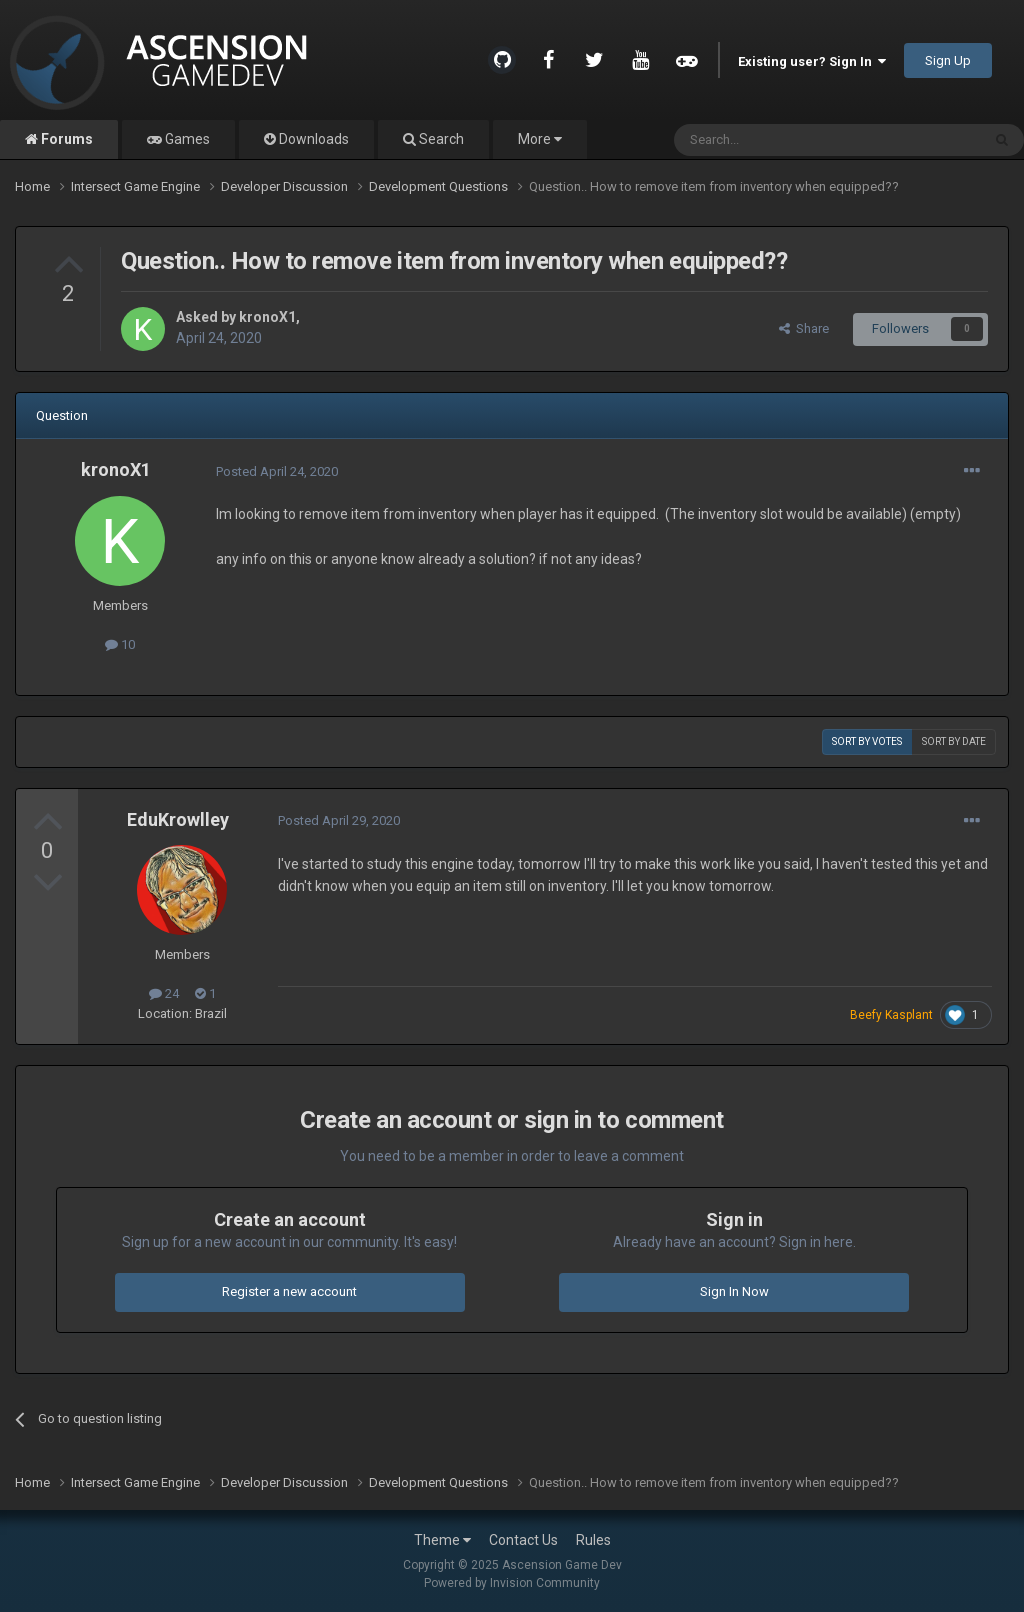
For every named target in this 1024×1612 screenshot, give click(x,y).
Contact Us (523, 1540)
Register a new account (289, 1291)
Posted (277, 471)
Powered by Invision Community (512, 1583)
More (540, 139)
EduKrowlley (178, 819)
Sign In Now (734, 1291)
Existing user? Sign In (812, 61)
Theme (442, 1540)
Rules (593, 1540)
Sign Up (948, 60)
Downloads (312, 139)
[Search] (779, 140)
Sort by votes (867, 741)
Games (186, 139)
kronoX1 (267, 317)
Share (804, 328)
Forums (65, 139)
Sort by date (954, 741)
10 (120, 644)
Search (440, 139)
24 (164, 993)
